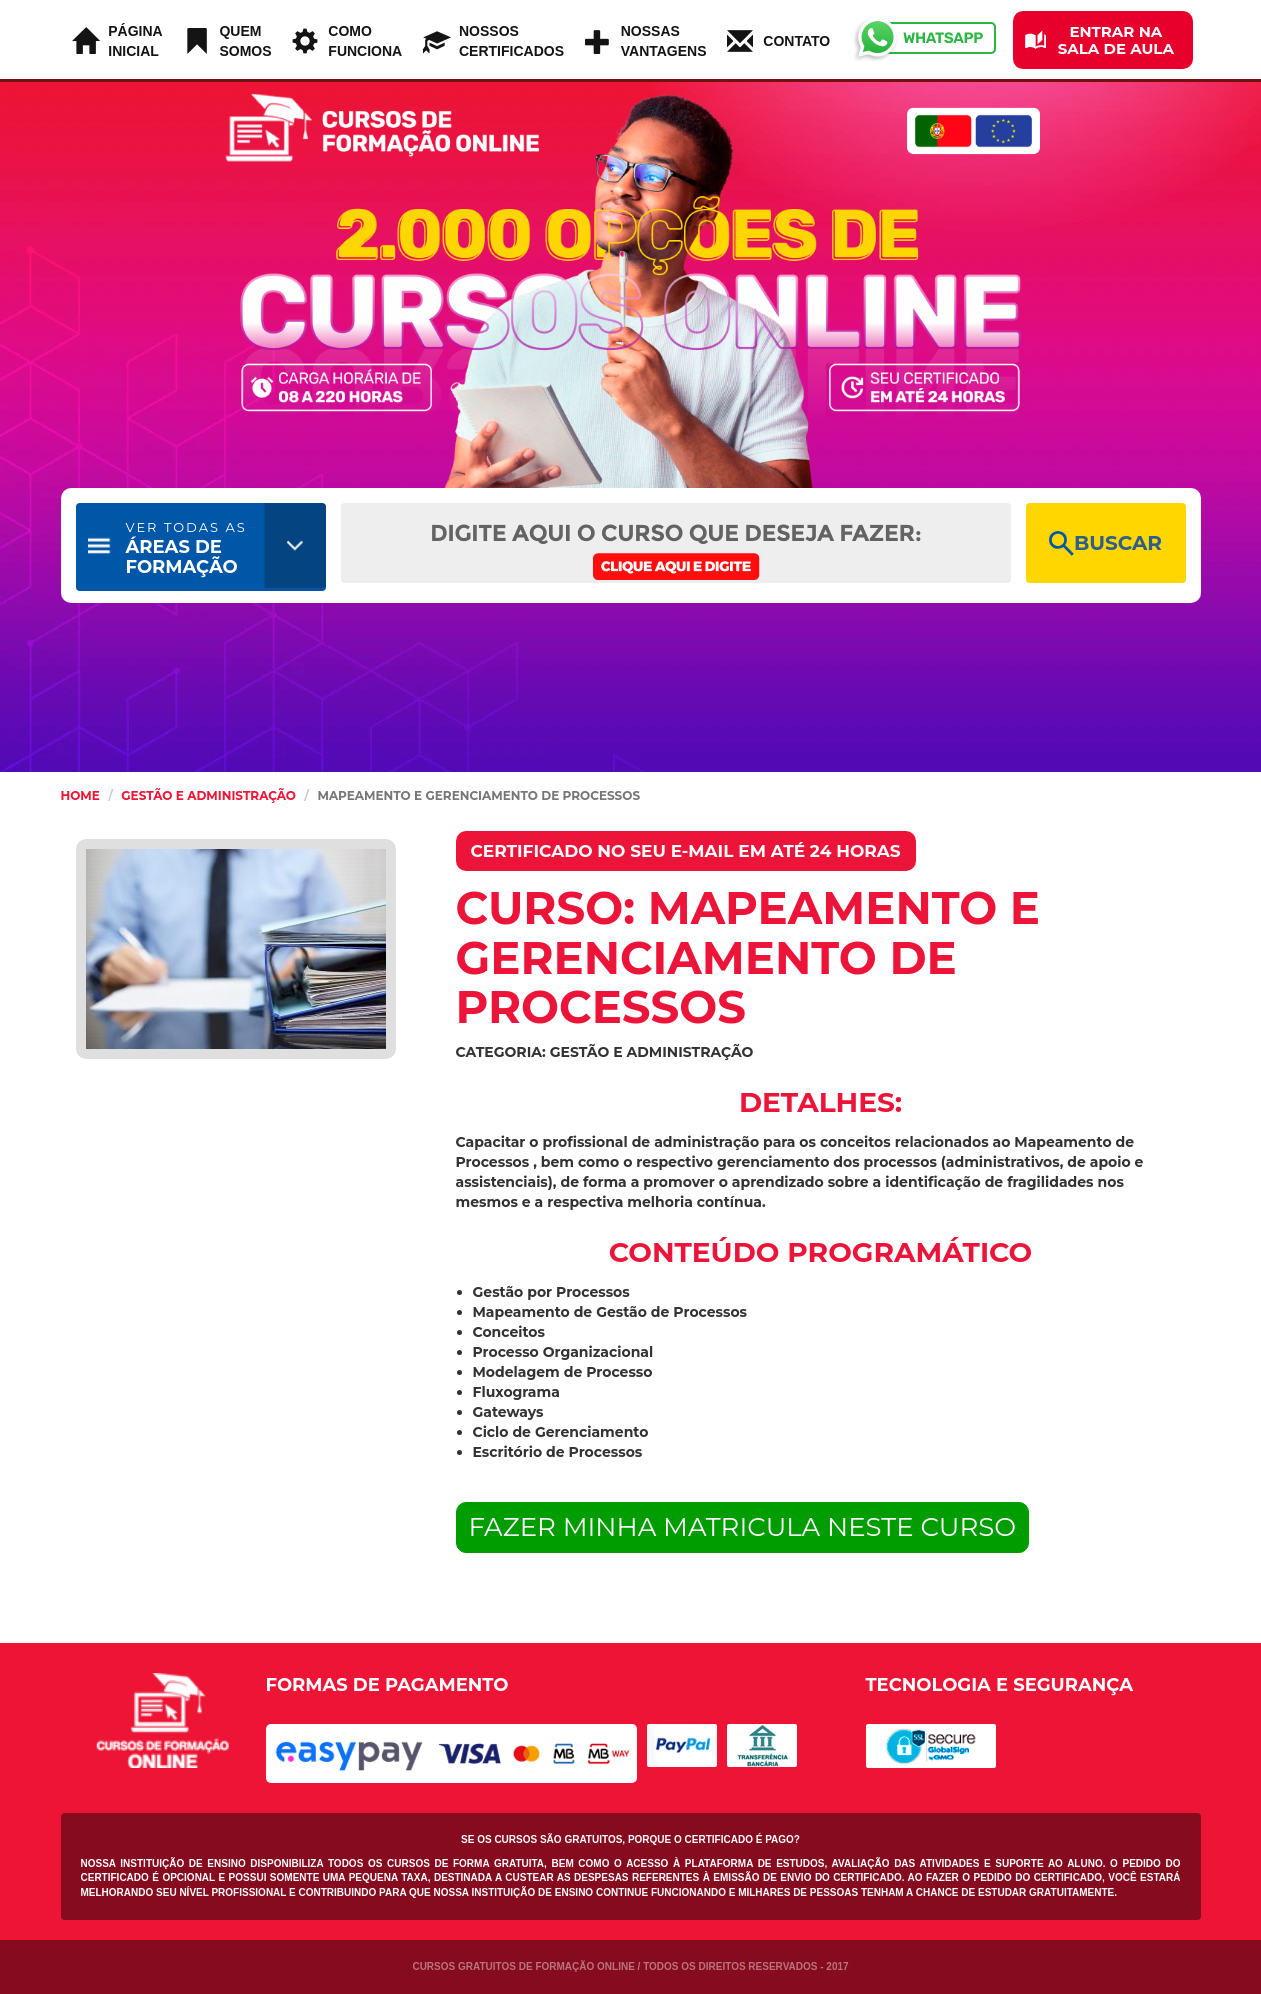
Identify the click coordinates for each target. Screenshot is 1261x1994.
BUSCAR (1105, 543)
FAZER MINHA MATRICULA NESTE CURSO (743, 1527)
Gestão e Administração (208, 795)
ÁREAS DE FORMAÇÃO (186, 548)
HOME (80, 795)
